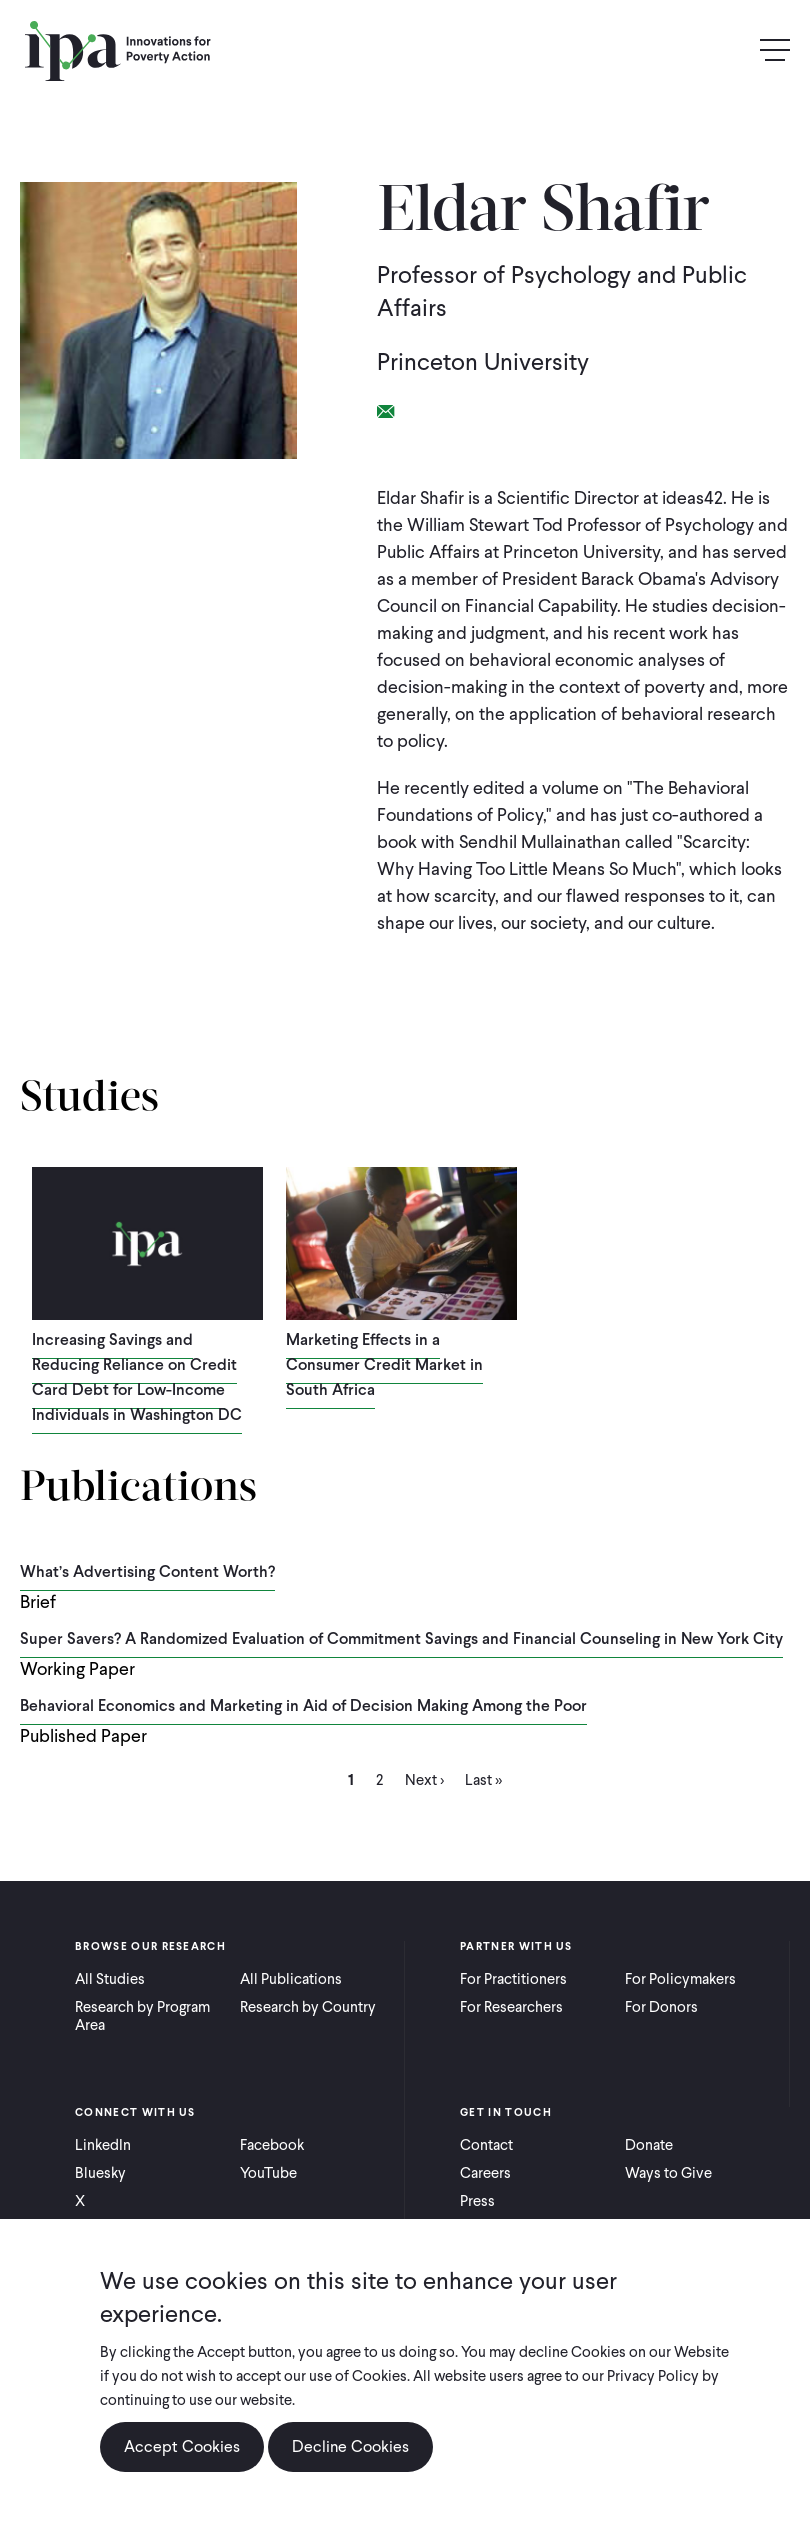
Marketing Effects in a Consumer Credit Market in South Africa (384, 1364)
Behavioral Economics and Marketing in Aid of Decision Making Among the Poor (303, 1705)
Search (732, 50)
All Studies (110, 1979)
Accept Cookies (182, 2446)
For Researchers (511, 2007)
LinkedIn (103, 2145)
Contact (486, 2145)
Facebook (272, 2145)
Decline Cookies (350, 2446)
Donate (649, 2145)
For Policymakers (680, 1979)
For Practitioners (513, 1979)
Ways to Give (668, 2173)
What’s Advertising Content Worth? (147, 1571)
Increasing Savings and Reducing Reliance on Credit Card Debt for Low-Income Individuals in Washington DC (137, 1377)
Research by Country (308, 2007)
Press (477, 2201)
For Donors (661, 2007)
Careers (485, 2173)
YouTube (268, 2173)
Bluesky (100, 2173)
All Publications (291, 1979)
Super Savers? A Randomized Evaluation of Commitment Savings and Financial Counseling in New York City (401, 1638)
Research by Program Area (142, 2016)
